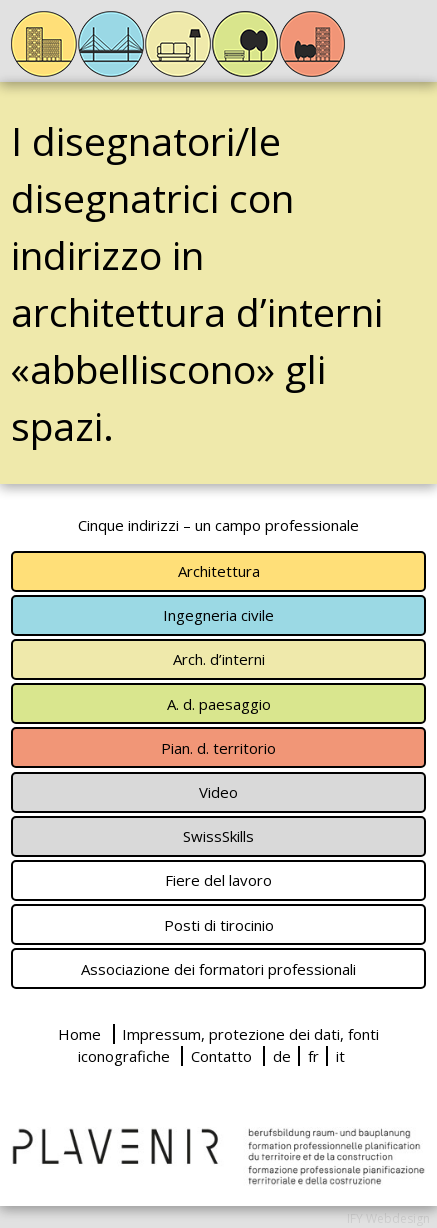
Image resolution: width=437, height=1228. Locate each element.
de (282, 1056)
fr (313, 1056)
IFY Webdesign (388, 1218)
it (340, 1056)
